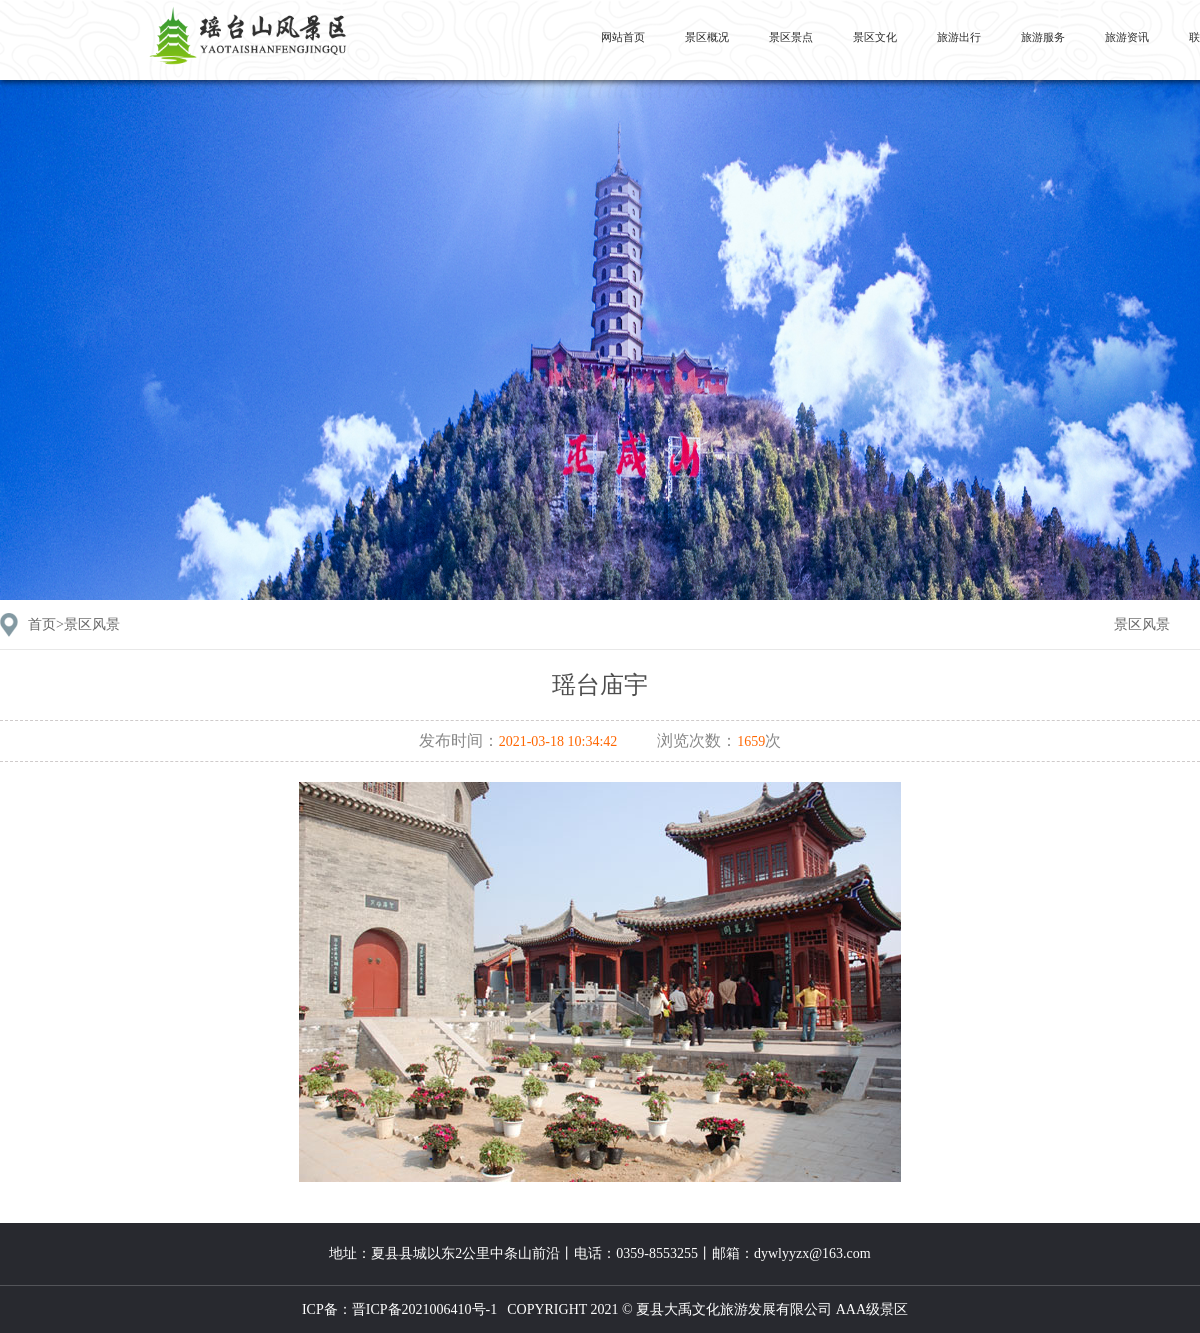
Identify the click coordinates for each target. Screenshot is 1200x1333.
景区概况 (707, 37)
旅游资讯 (1127, 37)
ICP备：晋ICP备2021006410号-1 (399, 1309)
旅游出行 (959, 37)
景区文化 (875, 37)
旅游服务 (1043, 37)
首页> (74, 624)
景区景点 (791, 37)
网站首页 (623, 37)
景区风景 (1142, 624)
